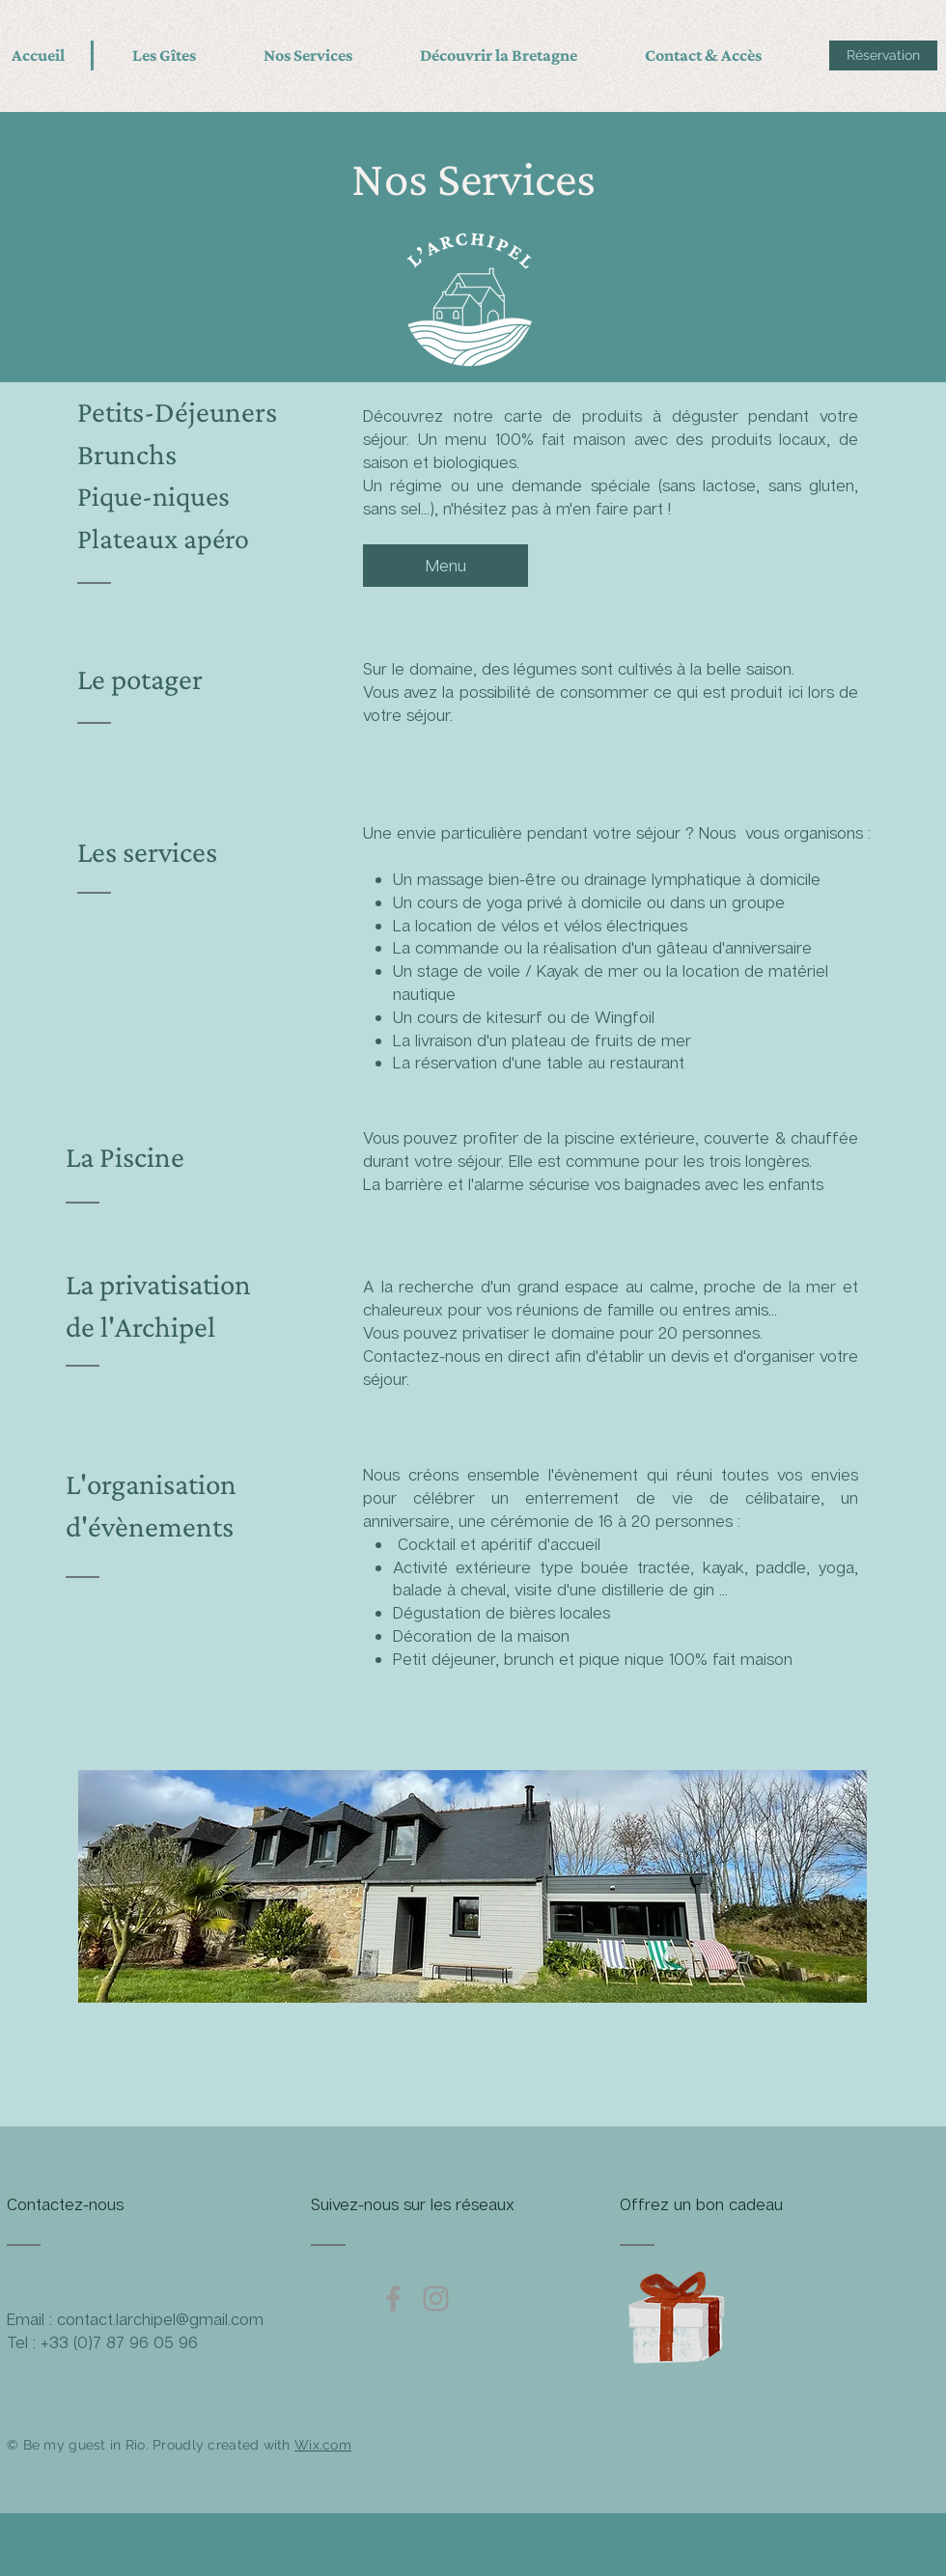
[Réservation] (883, 55)
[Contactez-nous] (80, 2204)
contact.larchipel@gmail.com (160, 2319)
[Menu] (445, 565)
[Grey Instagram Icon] (436, 2298)
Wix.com (322, 2444)
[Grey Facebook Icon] (393, 2298)
